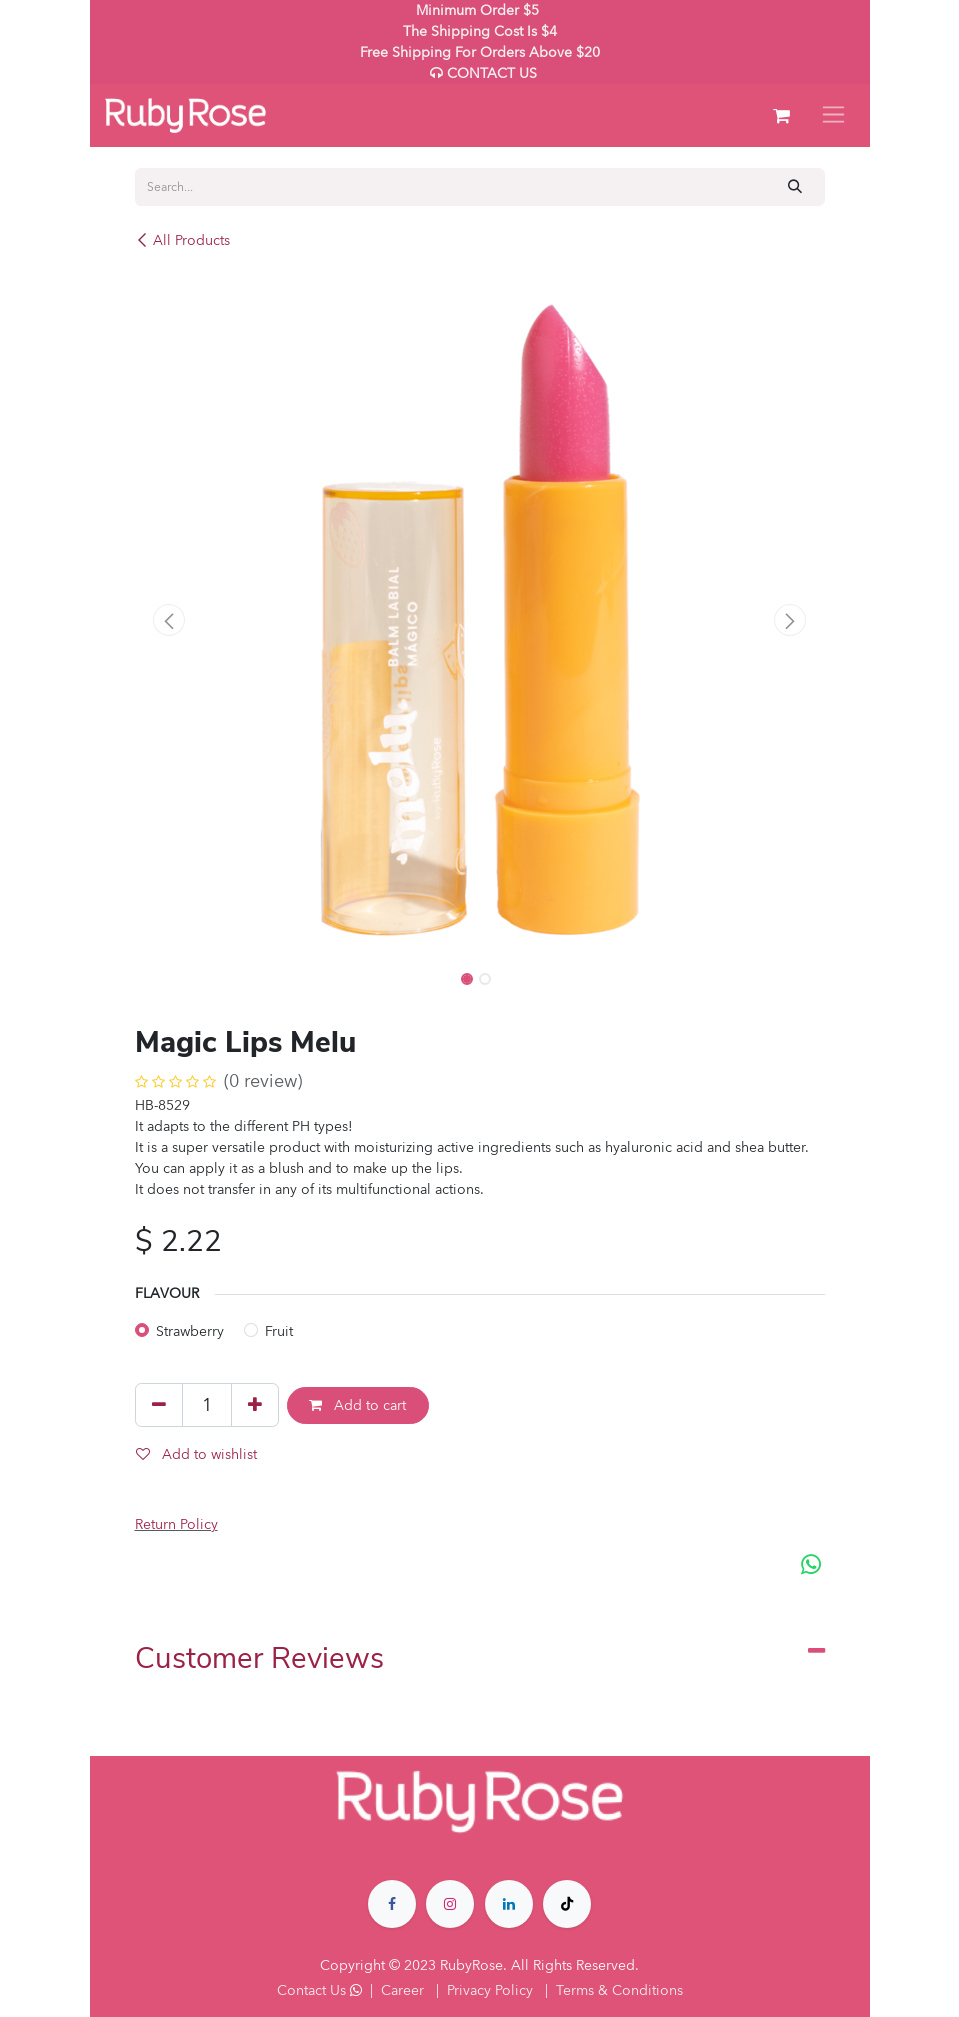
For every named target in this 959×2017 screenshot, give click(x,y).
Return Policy (176, 1524)
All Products (182, 240)
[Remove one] (159, 1405)
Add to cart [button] (357, 1405)
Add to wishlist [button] (196, 1454)
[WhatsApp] (811, 1565)
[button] (169, 620)
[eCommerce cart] (782, 116)
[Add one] (255, 1405)
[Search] (794, 186)
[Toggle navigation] (833, 115)
